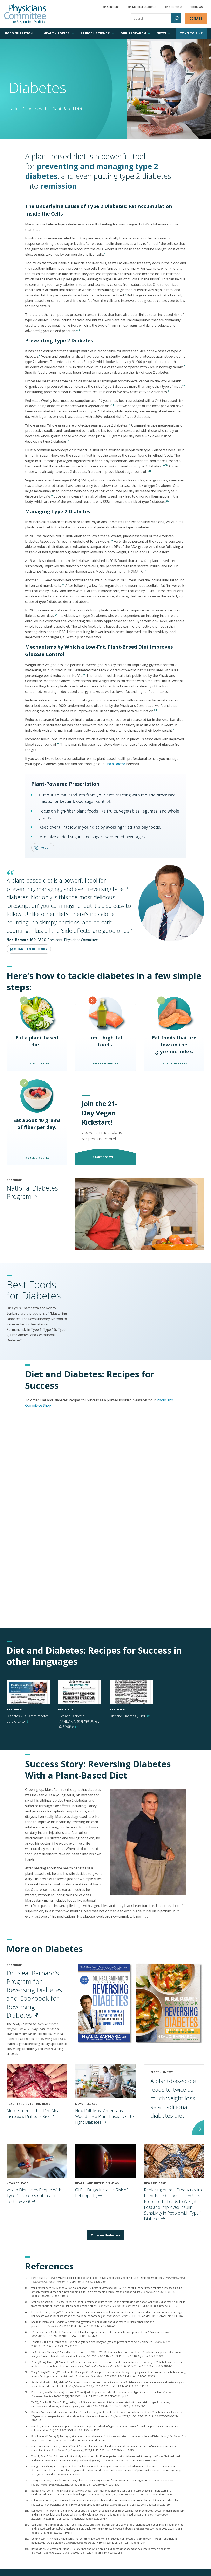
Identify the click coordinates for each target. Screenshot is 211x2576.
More (105, 2236)
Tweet (42, 848)
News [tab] (163, 33)
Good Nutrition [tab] (21, 33)
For (141, 7)
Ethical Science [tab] (97, 33)
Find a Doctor (115, 764)
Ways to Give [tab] (191, 33)
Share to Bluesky (29, 949)
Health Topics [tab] (59, 33)
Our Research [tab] (135, 33)
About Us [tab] (198, 7)
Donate (196, 18)
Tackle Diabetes (42, 1063)
